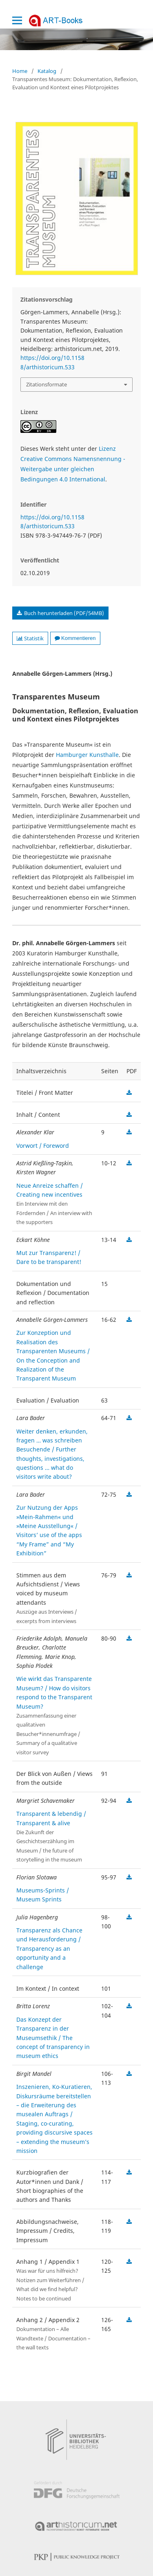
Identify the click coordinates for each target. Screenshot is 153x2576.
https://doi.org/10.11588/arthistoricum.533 (52, 362)
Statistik (30, 638)
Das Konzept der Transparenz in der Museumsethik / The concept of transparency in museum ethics (53, 2038)
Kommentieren (75, 638)
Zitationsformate (46, 384)
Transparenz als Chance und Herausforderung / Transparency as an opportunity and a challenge (49, 1948)
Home (19, 71)
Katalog (47, 71)
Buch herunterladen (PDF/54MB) (63, 613)
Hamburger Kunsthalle (87, 755)
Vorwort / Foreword (42, 1145)
